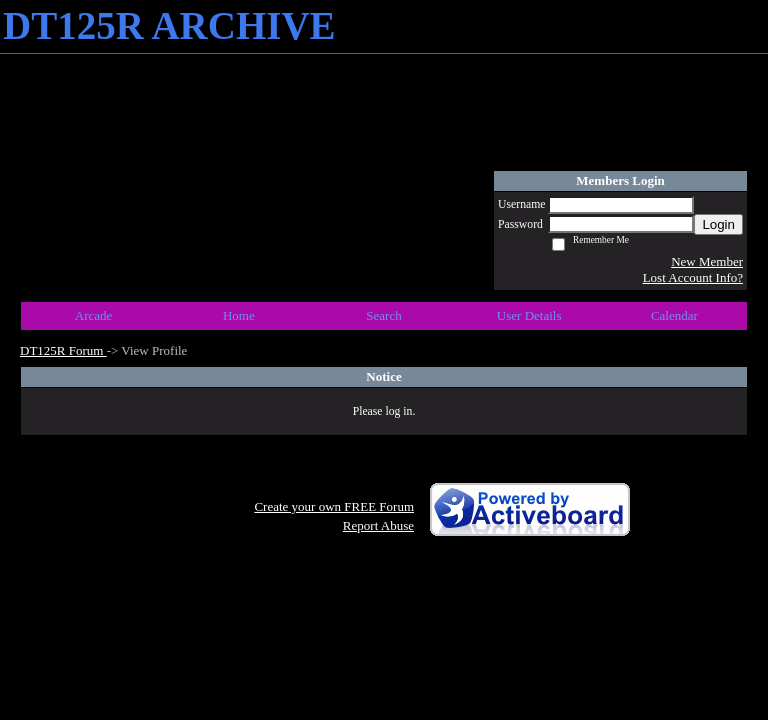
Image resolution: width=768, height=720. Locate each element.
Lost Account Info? (693, 277)
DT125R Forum (63, 350)
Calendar (674, 315)
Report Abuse (378, 525)
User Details (529, 315)
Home (239, 315)
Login (718, 224)
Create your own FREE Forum (334, 506)
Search (383, 315)
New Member (707, 261)
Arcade (94, 315)
